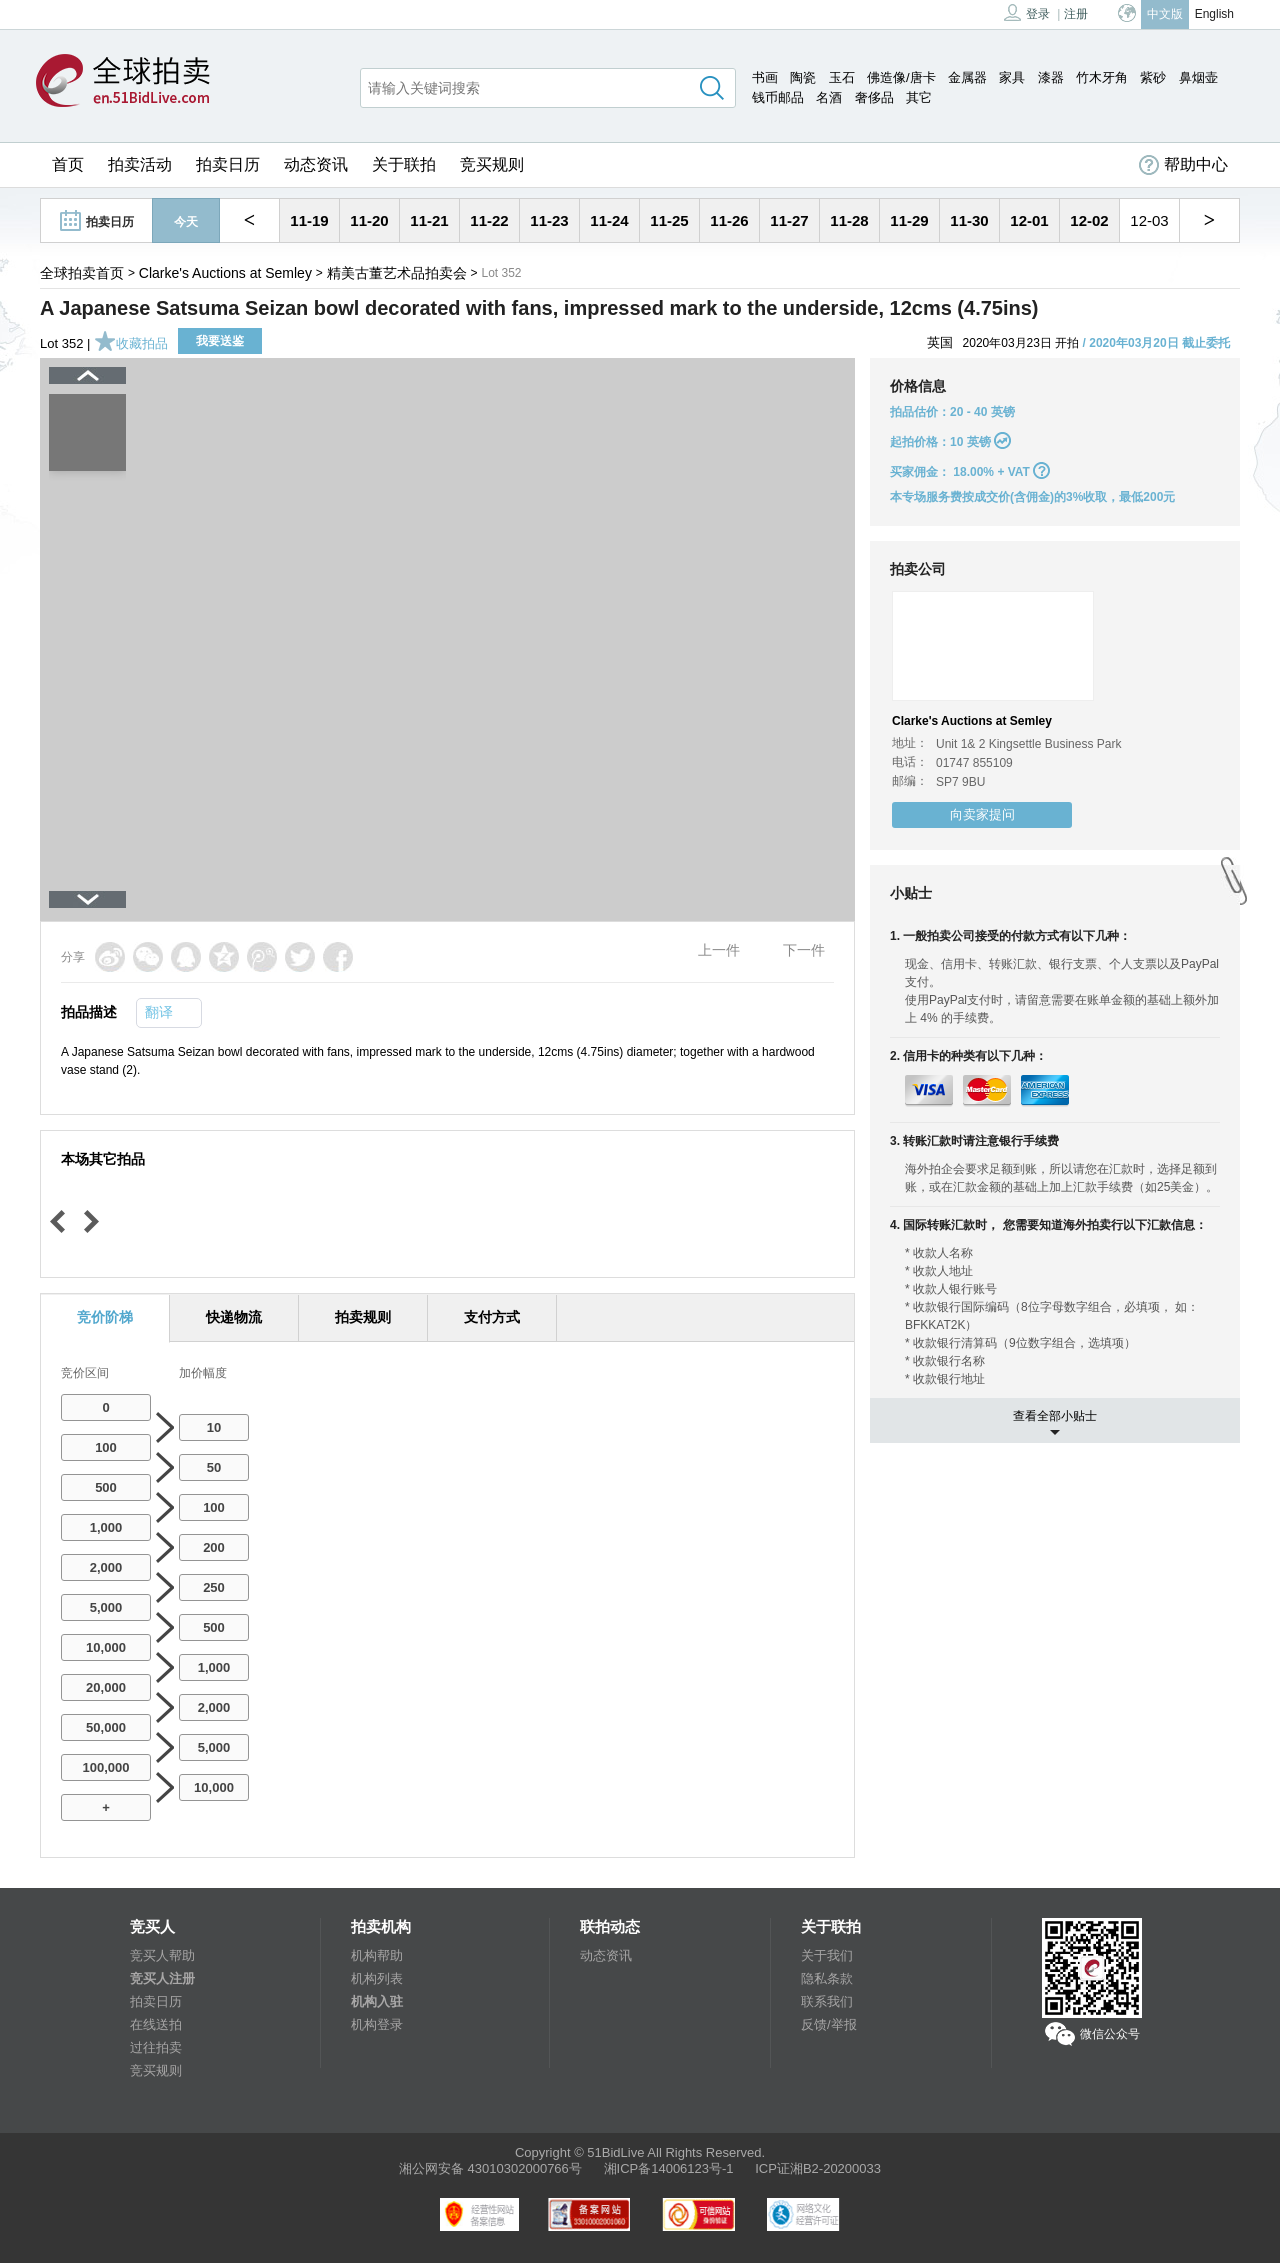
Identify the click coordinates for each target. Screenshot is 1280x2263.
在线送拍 (156, 2024)
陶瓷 (803, 77)
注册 (1076, 14)
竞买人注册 (162, 1978)
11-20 (369, 220)
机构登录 (377, 2024)
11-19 (309, 220)
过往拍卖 (156, 2047)
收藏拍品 (131, 343)
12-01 (1029, 220)
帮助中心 (1183, 165)
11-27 (789, 220)
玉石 (842, 77)
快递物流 (234, 1317)
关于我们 (827, 1955)
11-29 (909, 220)
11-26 (729, 220)
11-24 (609, 220)
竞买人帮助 (162, 1955)
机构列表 (377, 1978)
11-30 (969, 220)
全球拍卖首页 (82, 273)
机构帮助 (377, 1955)
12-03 (1149, 220)
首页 (68, 164)
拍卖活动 (140, 164)
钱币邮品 (778, 97)
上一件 (719, 950)
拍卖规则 (363, 1317)
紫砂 (1153, 77)
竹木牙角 (1102, 77)
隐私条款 (827, 1978)
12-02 (1089, 220)
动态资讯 (316, 164)
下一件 (804, 950)
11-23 (549, 220)
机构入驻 (377, 2001)
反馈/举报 (829, 2024)
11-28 (849, 220)
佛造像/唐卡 (901, 77)
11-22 (489, 220)
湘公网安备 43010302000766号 (490, 2168)
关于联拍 (404, 164)
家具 (1012, 77)
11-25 (669, 220)
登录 (1027, 12)
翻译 (159, 1012)
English (1214, 14)
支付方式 (492, 1317)
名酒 (829, 97)
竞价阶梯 (105, 1317)
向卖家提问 (982, 814)
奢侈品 (874, 97)
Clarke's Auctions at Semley (225, 273)
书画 (765, 77)
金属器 (967, 77)
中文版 (1165, 14)
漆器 (1051, 77)
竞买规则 (492, 164)
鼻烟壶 (1198, 77)
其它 (919, 97)
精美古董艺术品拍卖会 (397, 273)
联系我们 (827, 2001)
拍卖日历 (228, 164)
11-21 (429, 220)
